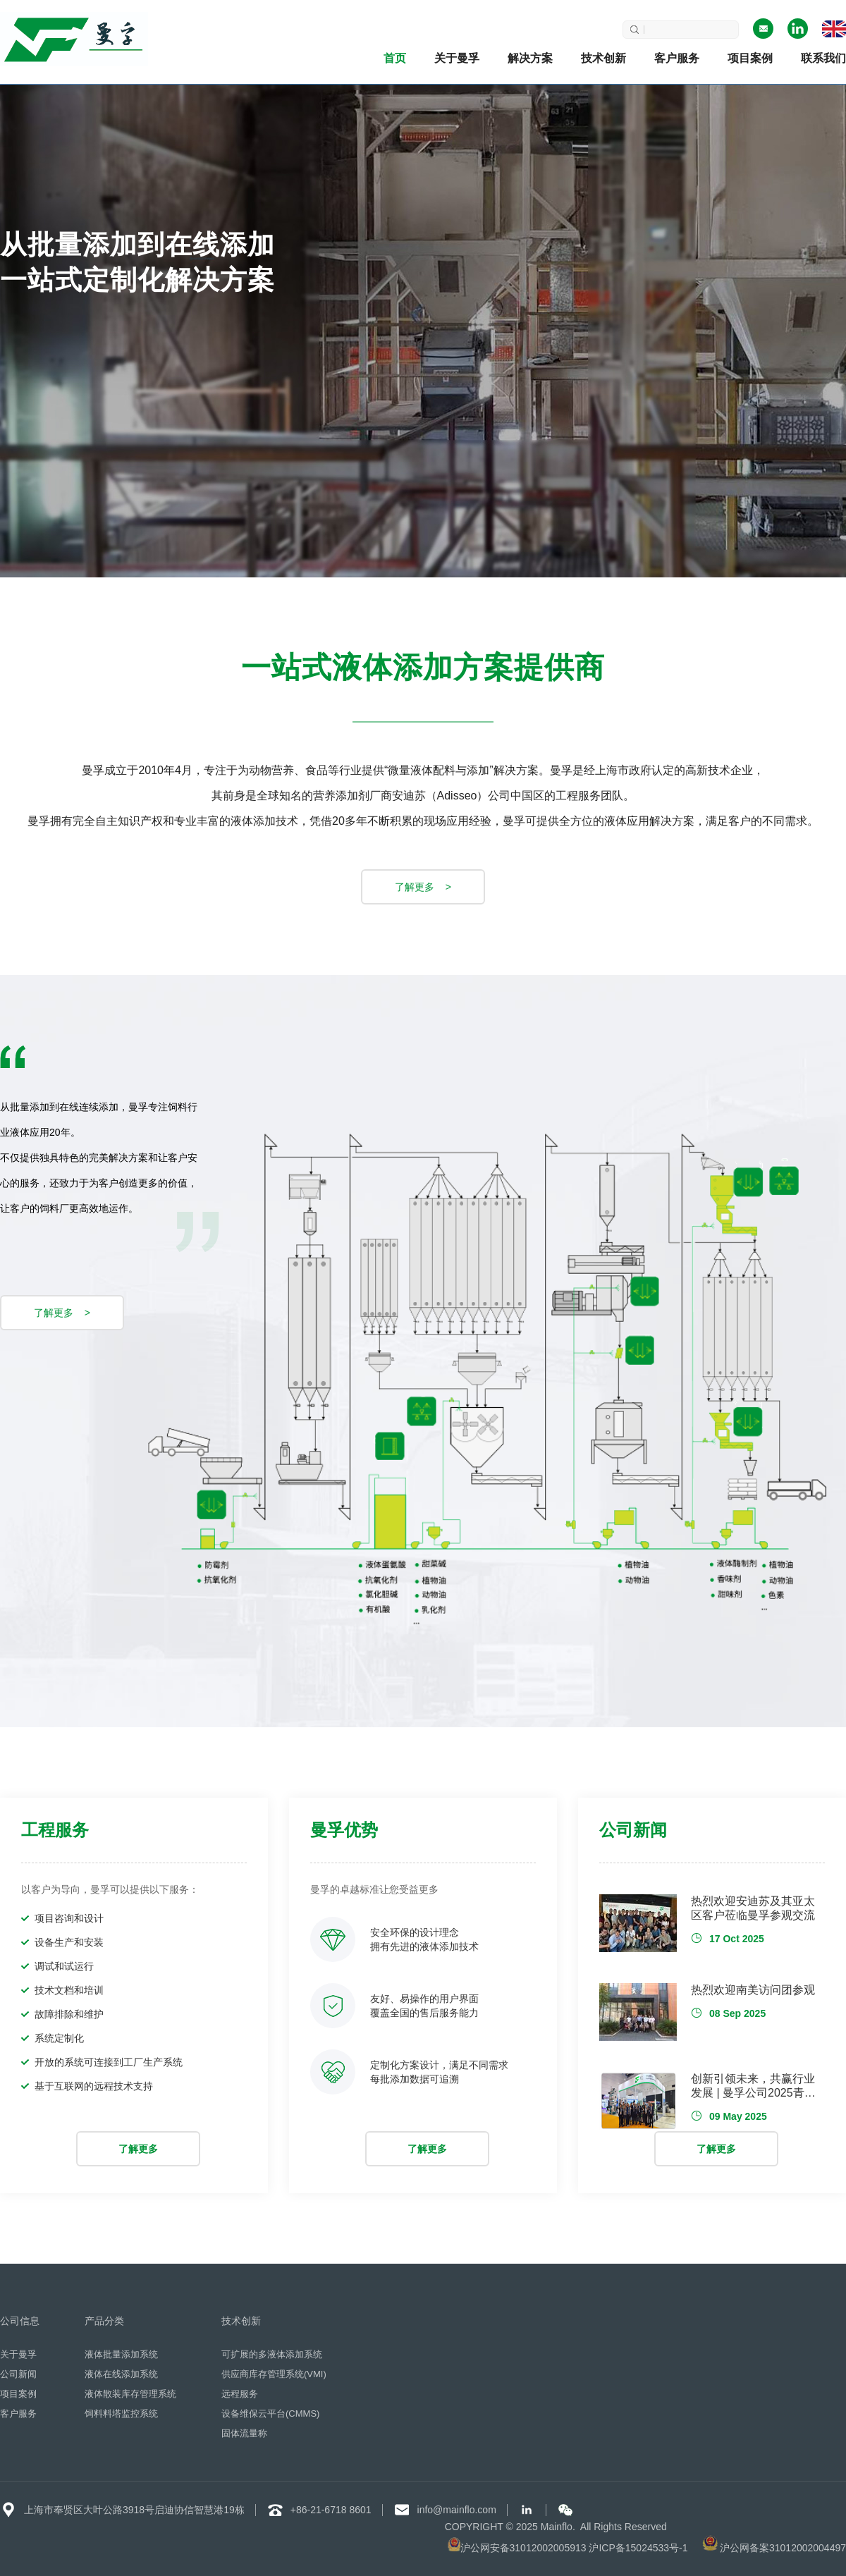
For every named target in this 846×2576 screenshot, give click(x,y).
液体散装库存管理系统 (130, 2394)
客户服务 (676, 58)
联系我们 (823, 58)
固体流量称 (244, 2434)
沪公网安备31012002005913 (523, 2547)
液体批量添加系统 (121, 2355)
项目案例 (750, 58)
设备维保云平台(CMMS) (270, 2414)
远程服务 (239, 2394)
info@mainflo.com (456, 2509)
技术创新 (603, 58)
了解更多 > (423, 887)
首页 (395, 58)
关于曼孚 (456, 58)
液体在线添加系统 (121, 2374)
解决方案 (530, 58)
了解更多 (138, 2148)
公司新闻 (18, 2374)
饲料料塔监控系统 (121, 2414)
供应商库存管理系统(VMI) (273, 2374)
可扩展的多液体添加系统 (271, 2355)
